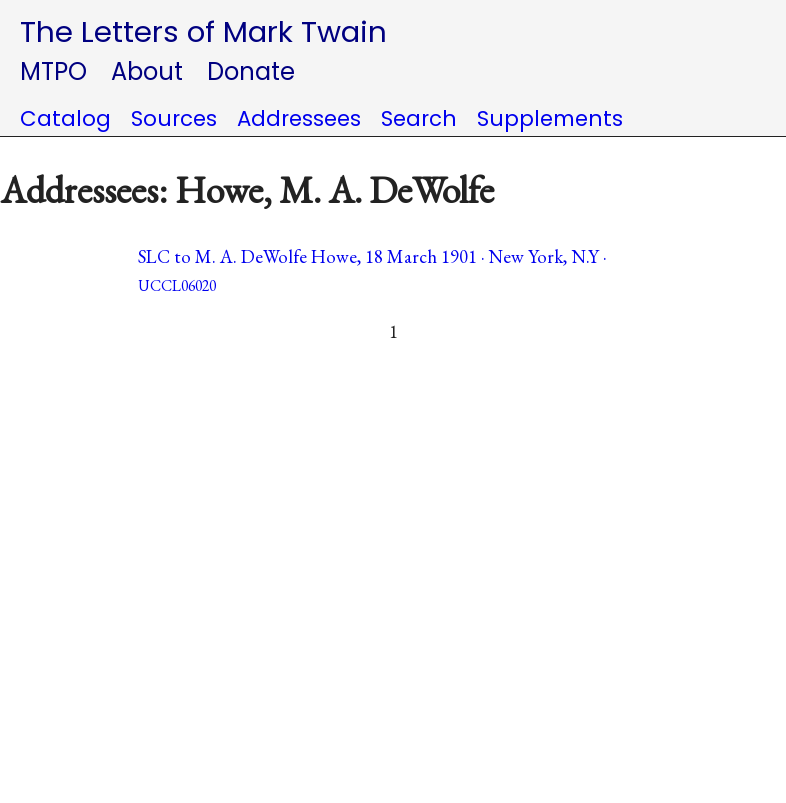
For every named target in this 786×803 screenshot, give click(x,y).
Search (419, 118)
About (147, 71)
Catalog (65, 118)
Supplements (550, 118)
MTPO (53, 71)
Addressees (299, 118)
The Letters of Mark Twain (203, 31)
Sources (174, 118)
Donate (251, 71)
